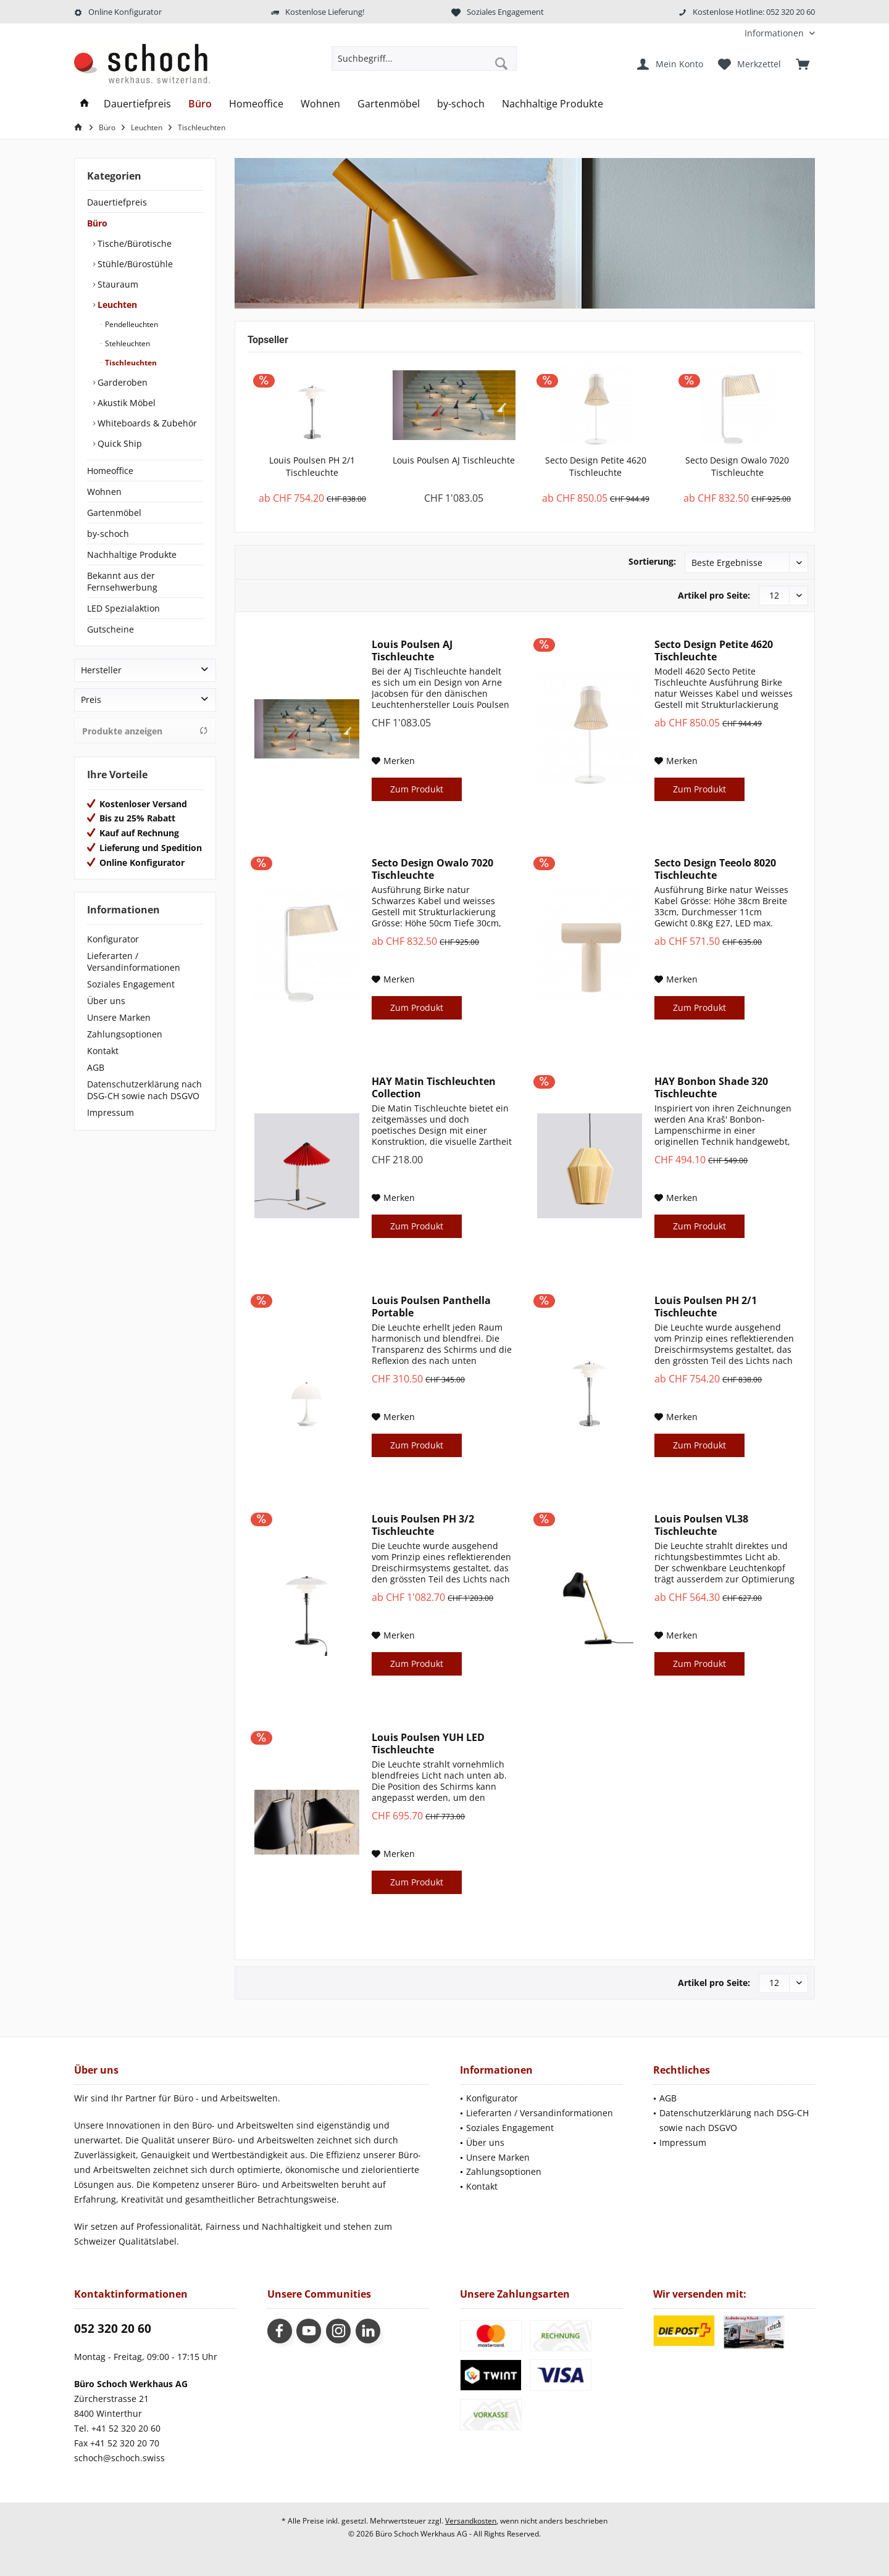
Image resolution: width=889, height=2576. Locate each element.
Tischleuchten (130, 362)
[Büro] (200, 104)
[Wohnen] (320, 104)
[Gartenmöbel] (388, 104)
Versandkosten (470, 2521)
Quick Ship (118, 443)
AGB (95, 1067)
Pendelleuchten (130, 324)
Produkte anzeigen (145, 731)
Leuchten (116, 304)
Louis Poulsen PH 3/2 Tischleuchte (423, 1525)
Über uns (106, 1001)
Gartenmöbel (114, 512)
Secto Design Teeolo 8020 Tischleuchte (715, 869)
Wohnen (104, 491)
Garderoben (121, 382)
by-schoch (108, 533)
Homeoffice (110, 470)
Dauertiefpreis (117, 202)
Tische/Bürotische (133, 243)
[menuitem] (775, 33)
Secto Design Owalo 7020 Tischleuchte (737, 466)
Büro (97, 223)
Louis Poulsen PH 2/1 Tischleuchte (312, 466)
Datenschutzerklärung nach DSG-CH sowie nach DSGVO (144, 1090)
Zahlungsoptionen (124, 1034)
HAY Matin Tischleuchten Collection (434, 1087)
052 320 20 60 (112, 2328)
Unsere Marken (119, 1017)
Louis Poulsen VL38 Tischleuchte (701, 1525)
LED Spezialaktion (123, 608)
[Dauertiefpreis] (137, 104)
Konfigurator (113, 939)
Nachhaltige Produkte (132, 554)
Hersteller (101, 670)
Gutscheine (110, 629)
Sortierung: (652, 561)
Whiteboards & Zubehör (146, 423)
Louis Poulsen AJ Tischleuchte (454, 460)
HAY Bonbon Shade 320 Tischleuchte (711, 1087)
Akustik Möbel (125, 403)
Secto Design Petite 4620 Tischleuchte (595, 466)
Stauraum (116, 284)
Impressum (110, 1112)
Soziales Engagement (131, 984)
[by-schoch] (460, 104)
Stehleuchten (126, 343)
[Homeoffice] (256, 104)
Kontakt (103, 1051)
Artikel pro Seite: (714, 595)
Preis (91, 699)
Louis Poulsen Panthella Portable (431, 1306)
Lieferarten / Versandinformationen (133, 961)
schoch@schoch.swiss (119, 2458)
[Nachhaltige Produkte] (552, 104)
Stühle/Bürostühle (134, 264)
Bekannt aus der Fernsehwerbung (122, 581)
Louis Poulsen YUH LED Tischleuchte (428, 1743)
